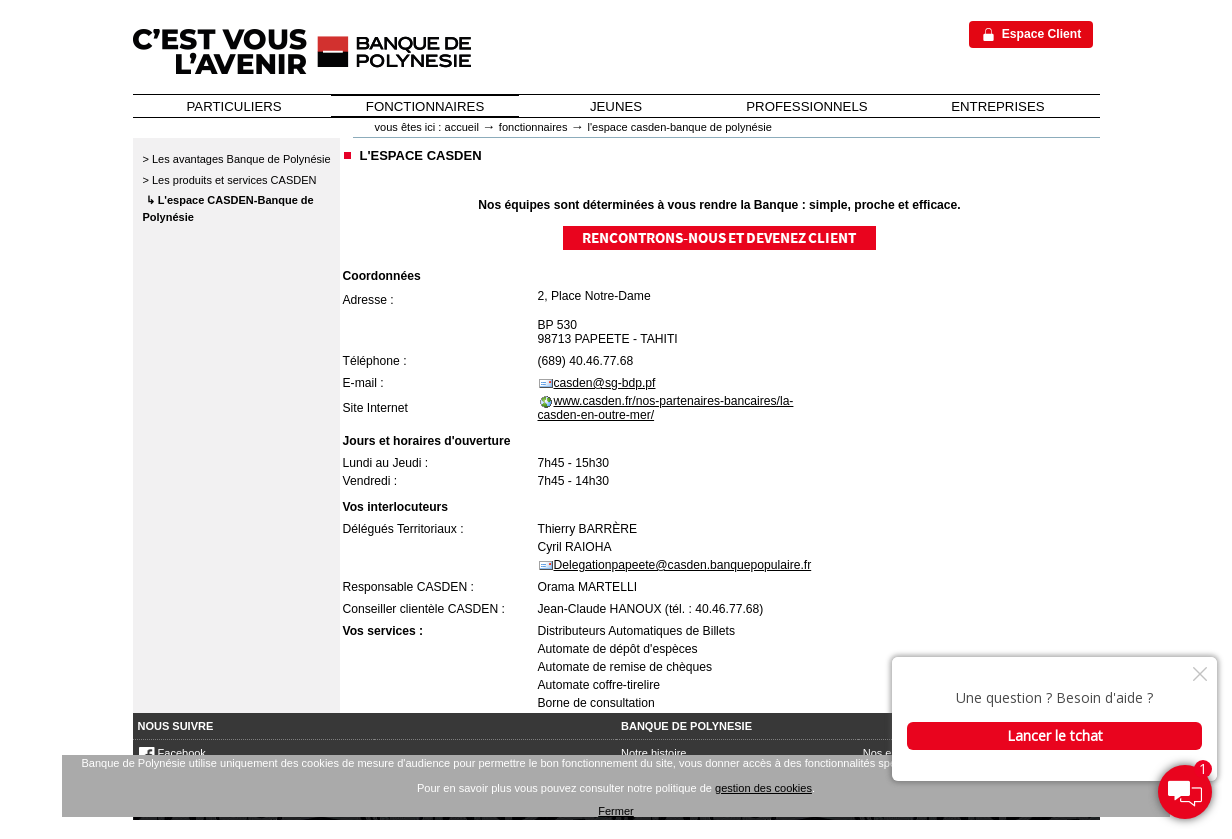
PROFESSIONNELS (806, 106)
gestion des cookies (763, 788)
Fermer (616, 811)
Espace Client (1042, 34)
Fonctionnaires (533, 127)
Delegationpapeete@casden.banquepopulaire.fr (683, 565)
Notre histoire (653, 753)
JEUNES (616, 106)
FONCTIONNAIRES (425, 106)
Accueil (462, 127)
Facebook (172, 753)
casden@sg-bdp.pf (605, 383)
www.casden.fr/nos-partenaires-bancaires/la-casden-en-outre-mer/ (666, 408)
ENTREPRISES (997, 106)
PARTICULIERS (234, 106)
